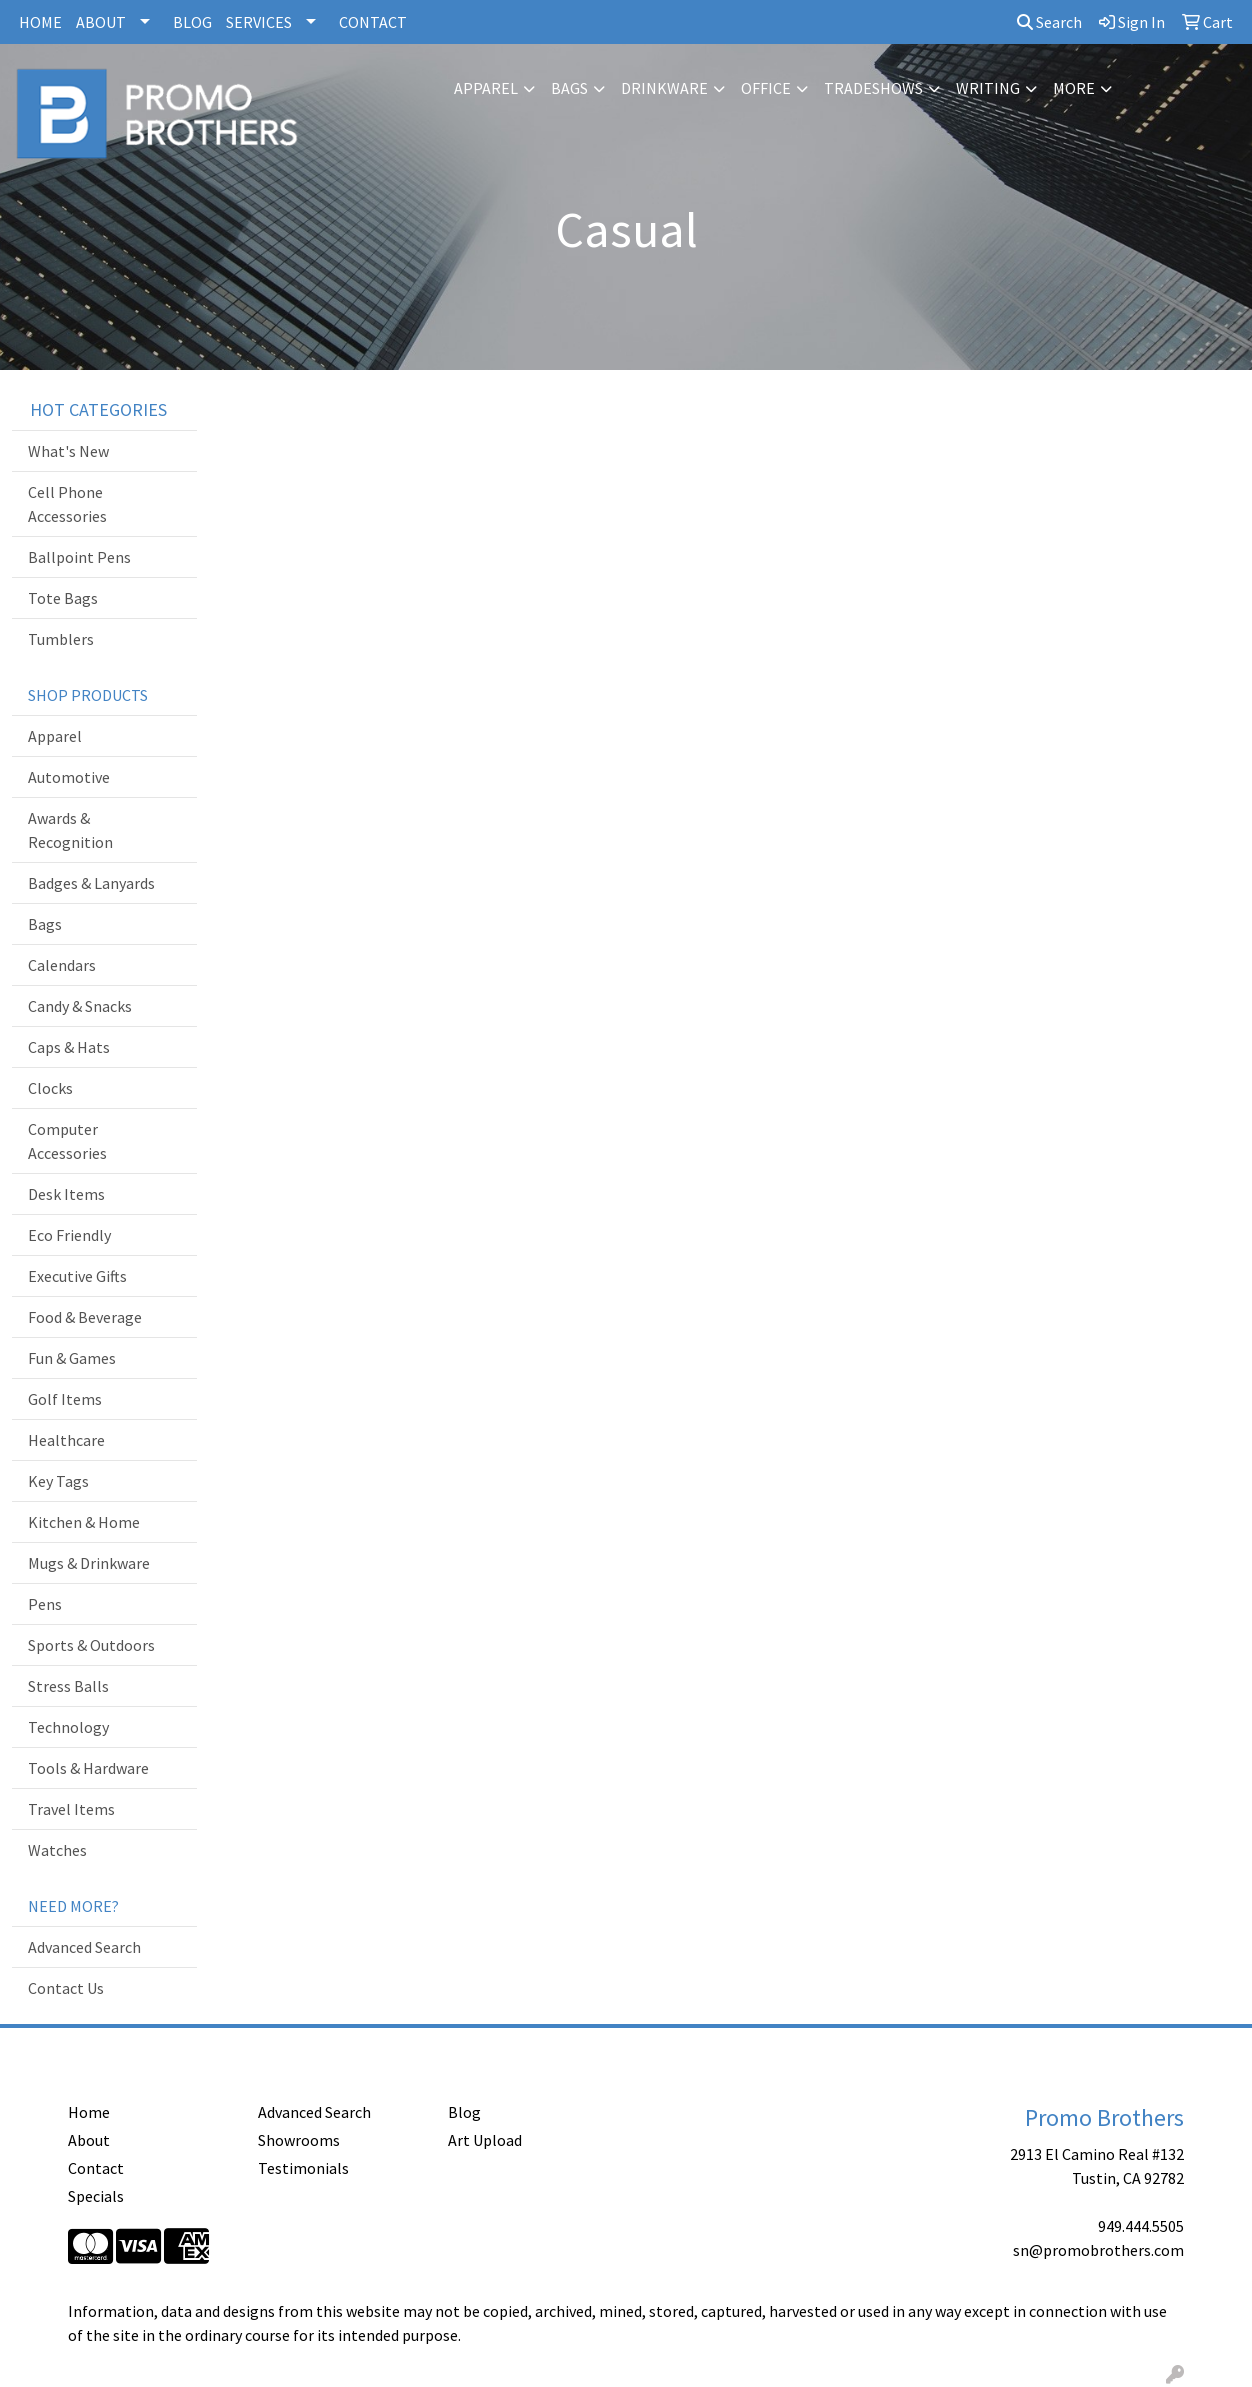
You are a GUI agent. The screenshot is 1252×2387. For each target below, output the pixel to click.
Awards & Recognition (70, 830)
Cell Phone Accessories (67, 504)
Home (89, 2112)
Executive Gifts (77, 1276)
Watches (57, 1850)
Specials (96, 2196)
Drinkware (664, 88)
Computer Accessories (67, 1141)
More (1074, 88)
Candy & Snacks (80, 1006)
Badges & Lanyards (91, 883)
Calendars (62, 965)
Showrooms (299, 2140)
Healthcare (66, 1440)
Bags (569, 88)
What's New (68, 451)
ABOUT (101, 22)
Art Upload (485, 2140)
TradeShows (873, 88)
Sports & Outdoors (91, 1645)
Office (766, 88)
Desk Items (66, 1194)
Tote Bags (63, 598)
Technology (68, 1727)
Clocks (50, 1088)
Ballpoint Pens (79, 557)
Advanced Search (84, 1947)
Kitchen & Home (84, 1522)
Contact (96, 2168)
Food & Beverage (85, 1317)
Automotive (69, 777)
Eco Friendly (69, 1235)
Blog (464, 2112)
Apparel (486, 88)
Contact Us (66, 1988)
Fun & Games (72, 1358)
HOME (40, 22)
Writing (988, 88)
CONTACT (373, 22)
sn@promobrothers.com (1098, 2250)
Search (1049, 22)
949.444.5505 (1141, 2226)
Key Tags (58, 1481)
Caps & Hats (69, 1047)
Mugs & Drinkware (89, 1563)
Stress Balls (68, 1686)
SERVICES (259, 22)
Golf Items (65, 1399)
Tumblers (61, 639)
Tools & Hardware (88, 1768)
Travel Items (71, 1809)
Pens (45, 1604)
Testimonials (303, 2168)
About (89, 2140)
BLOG (192, 22)
